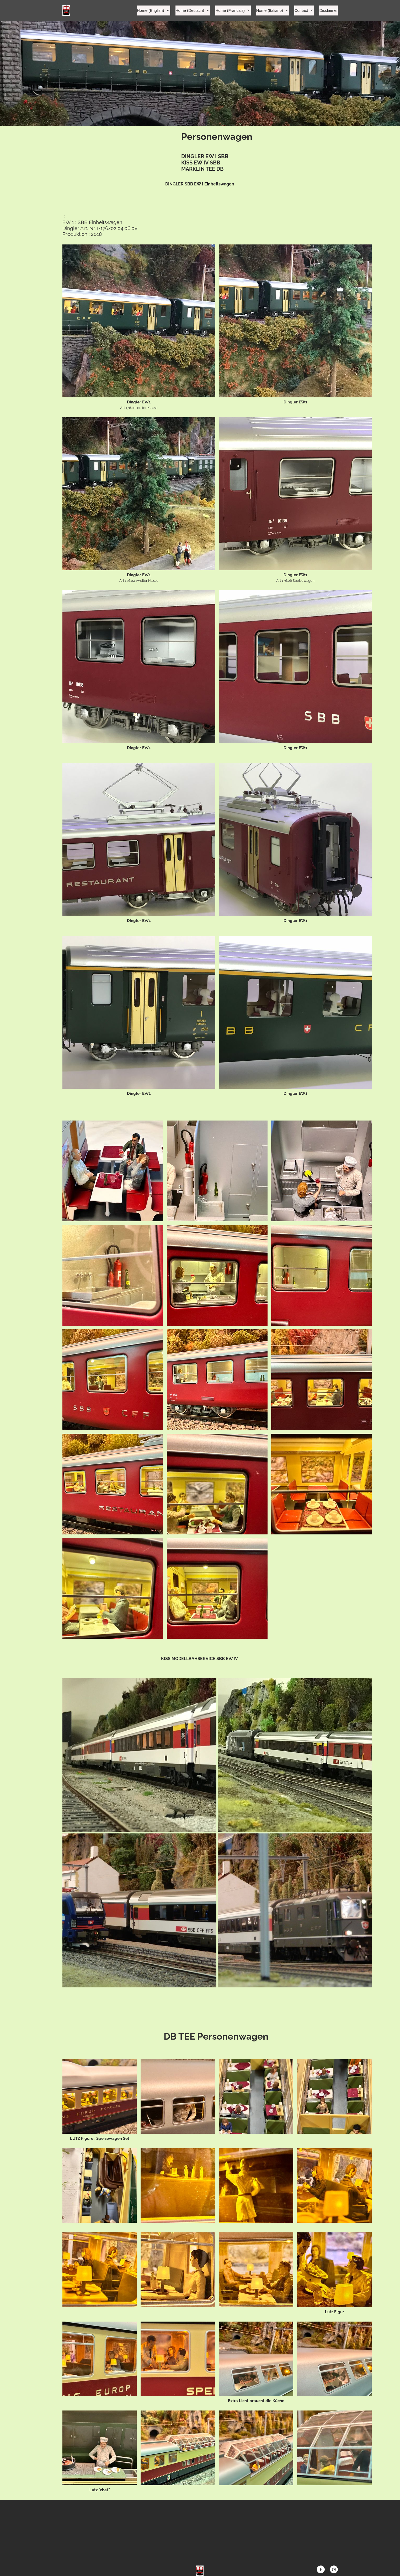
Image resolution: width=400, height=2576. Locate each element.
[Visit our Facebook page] (321, 2569)
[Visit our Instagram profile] (334, 2569)
